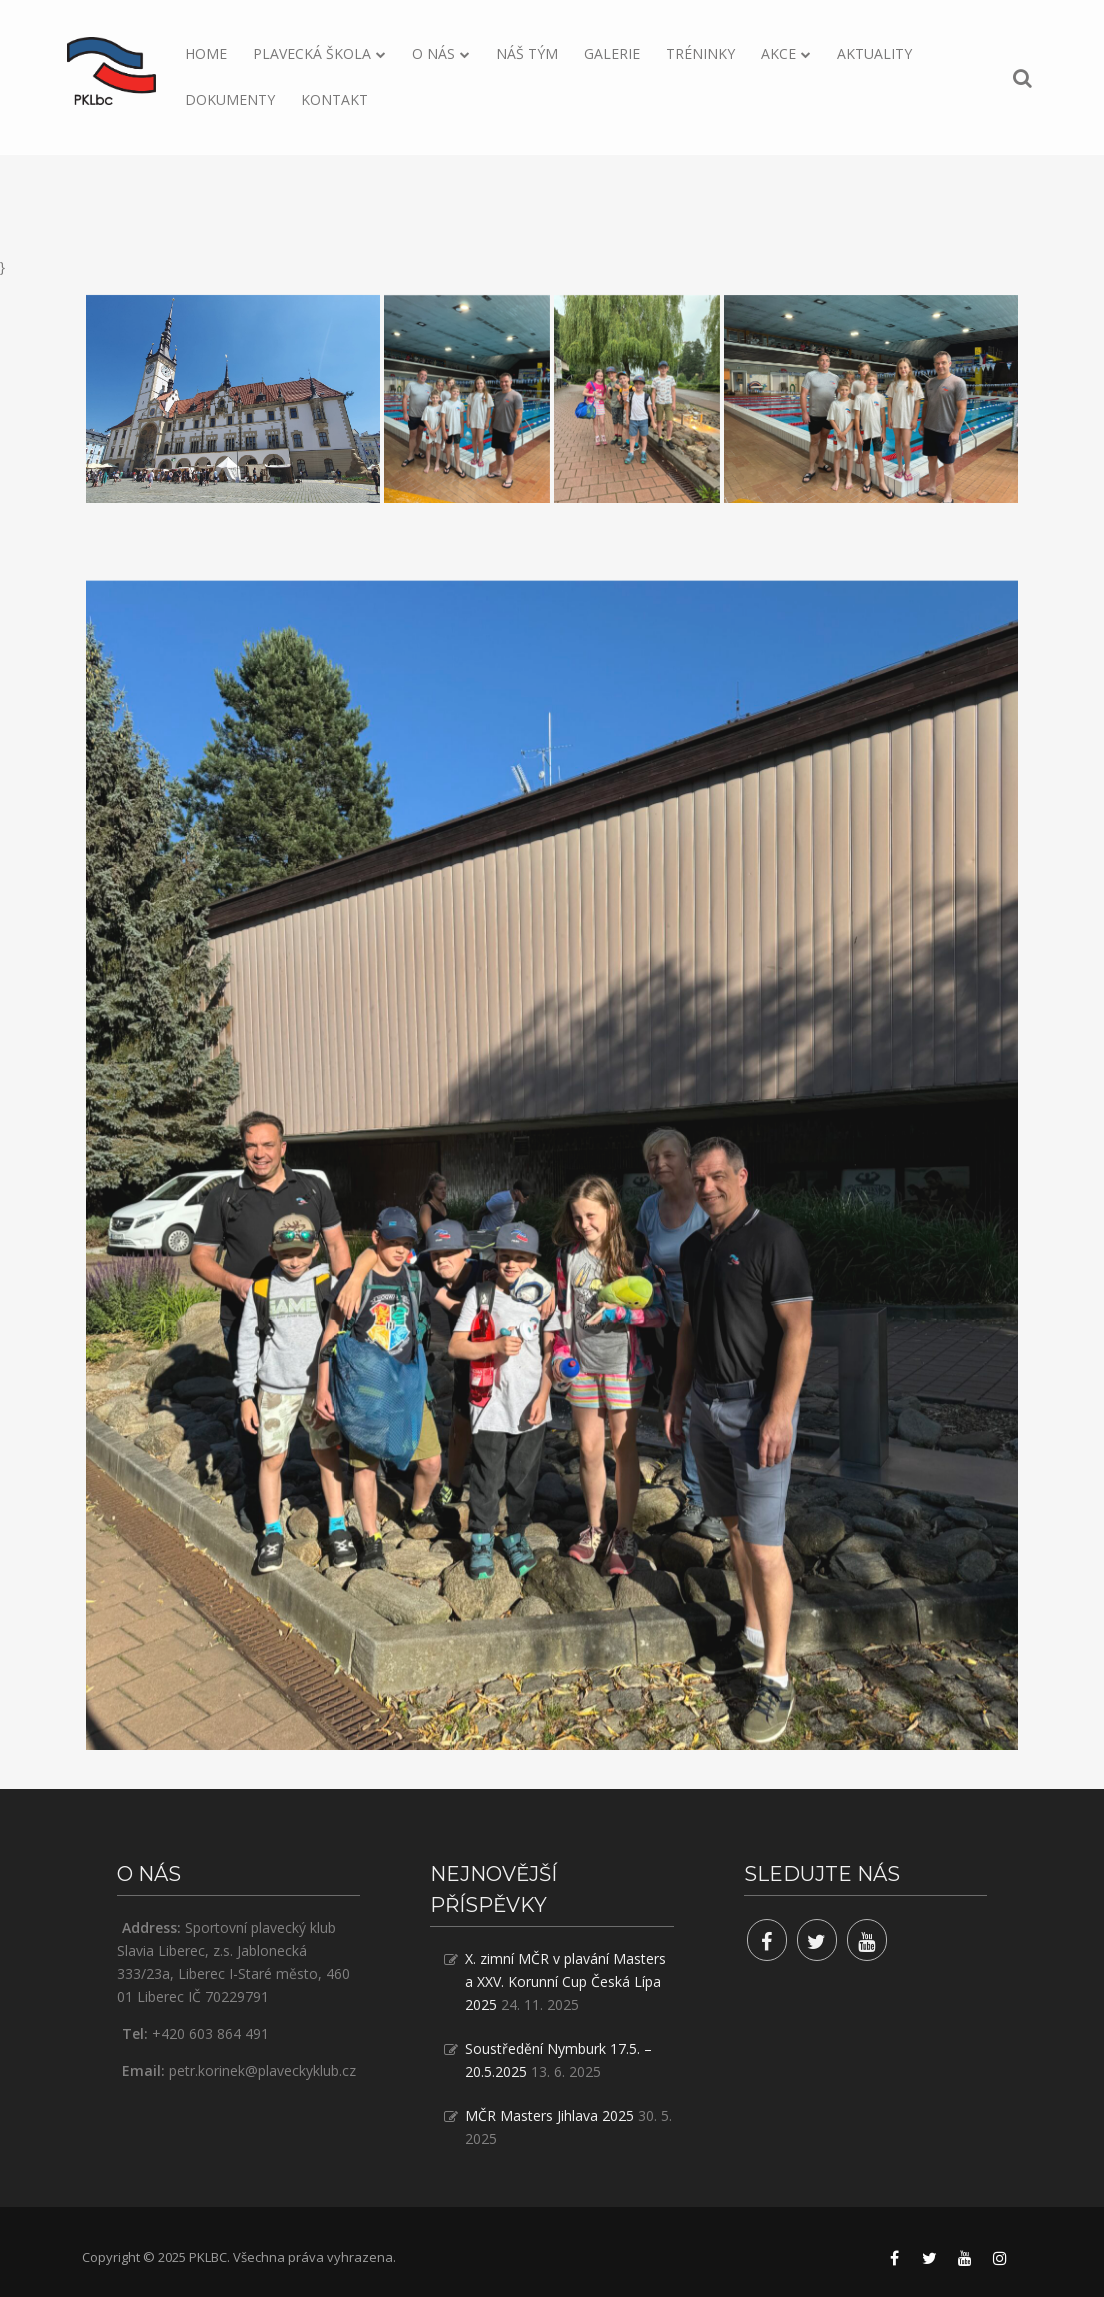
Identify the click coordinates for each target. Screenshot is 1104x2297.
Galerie (612, 53)
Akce (778, 53)
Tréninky (700, 53)
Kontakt (334, 99)
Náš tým (527, 53)
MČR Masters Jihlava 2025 (549, 2115)
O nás (433, 53)
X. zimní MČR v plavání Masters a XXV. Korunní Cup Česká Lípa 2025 (565, 1981)
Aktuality (874, 53)
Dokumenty (230, 99)
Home (206, 53)
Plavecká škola (312, 53)
